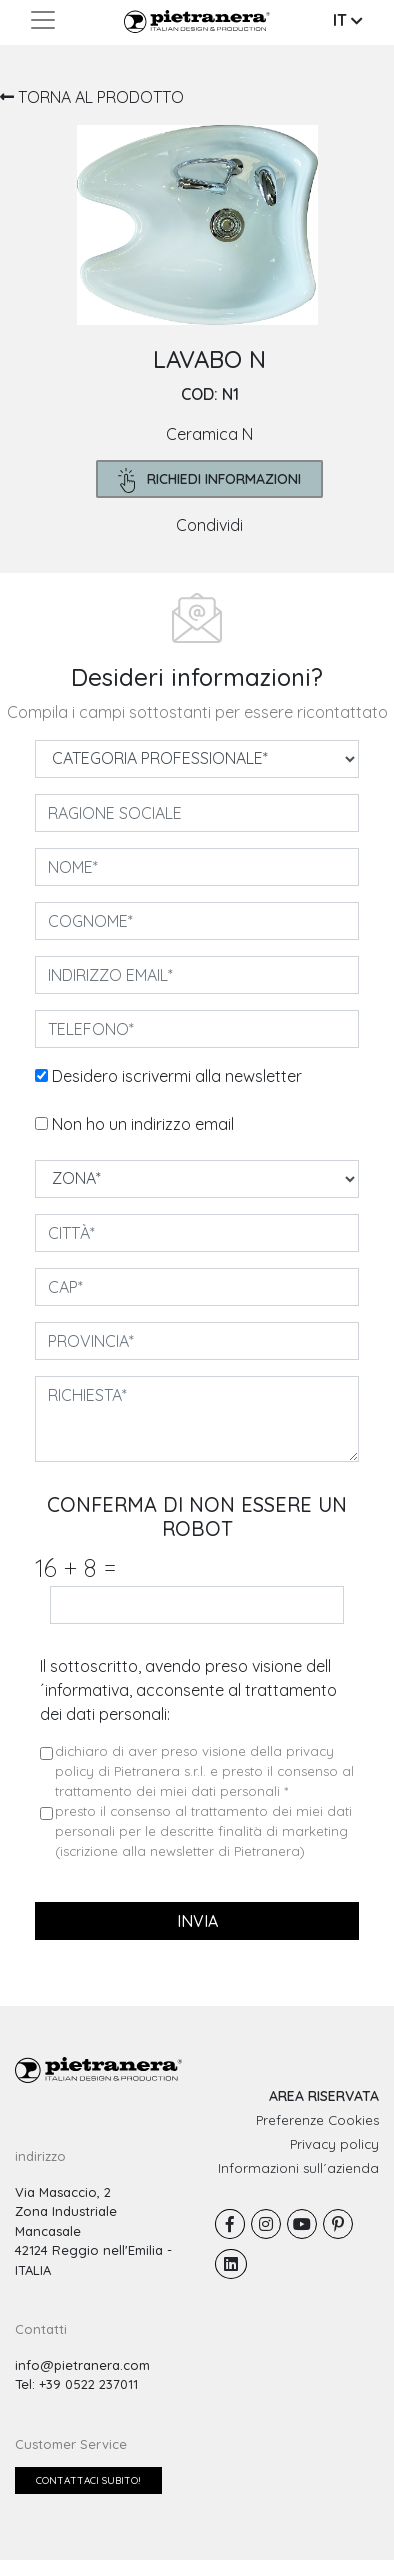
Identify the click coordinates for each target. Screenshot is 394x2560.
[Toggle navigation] (43, 20)
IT (348, 20)
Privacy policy (334, 2144)
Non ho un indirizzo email (143, 1124)
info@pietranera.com (82, 2365)
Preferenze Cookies (317, 2120)
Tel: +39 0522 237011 (76, 2384)
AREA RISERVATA (324, 2096)
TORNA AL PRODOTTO (92, 97)
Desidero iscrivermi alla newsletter (177, 1076)
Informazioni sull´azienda (298, 2168)
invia (197, 1921)
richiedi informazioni (209, 480)
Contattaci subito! (88, 2480)
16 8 (75, 1567)
